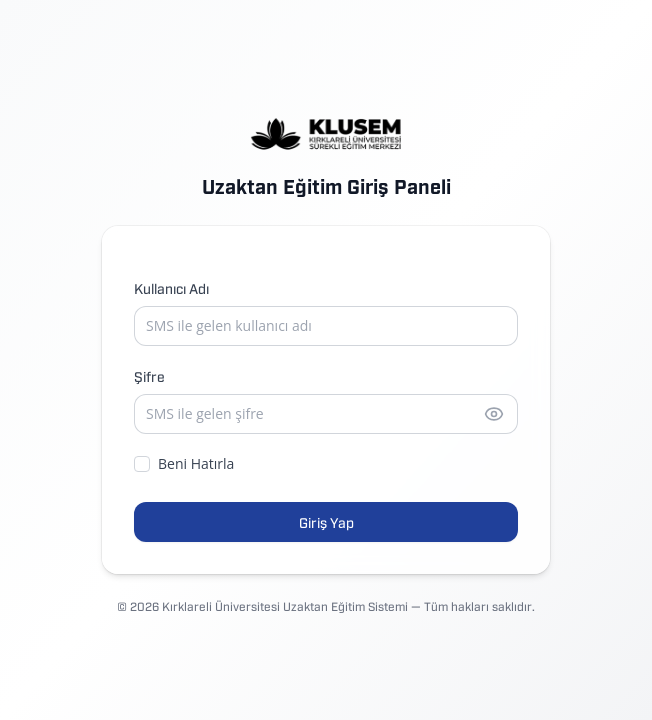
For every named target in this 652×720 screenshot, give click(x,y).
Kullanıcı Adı (171, 287)
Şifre (149, 375)
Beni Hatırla (184, 463)
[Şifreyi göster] (494, 414)
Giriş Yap (326, 521)
